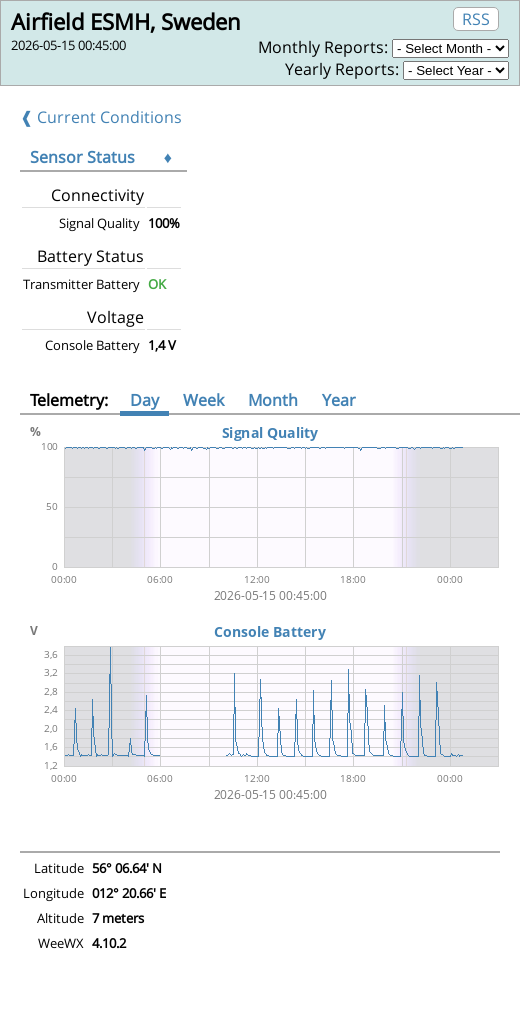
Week (203, 400)
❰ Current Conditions (101, 117)
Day (144, 400)
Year (339, 400)
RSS (476, 19)
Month (273, 400)
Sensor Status (82, 157)
